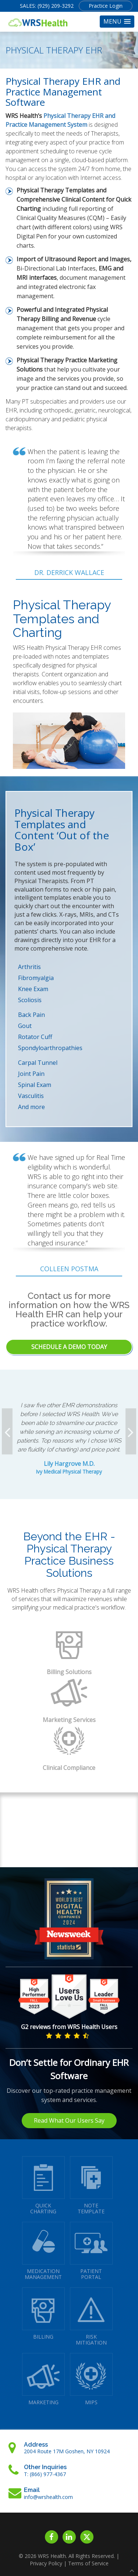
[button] (117, 21)
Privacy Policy (46, 2563)
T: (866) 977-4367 (45, 2474)
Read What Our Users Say (69, 2120)
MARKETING (43, 2379)
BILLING (43, 2313)
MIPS (91, 2379)
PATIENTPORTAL (91, 2251)
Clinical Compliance (69, 1768)
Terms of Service (88, 2563)
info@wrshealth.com (48, 2496)
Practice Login (106, 5)
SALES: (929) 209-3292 (47, 5)
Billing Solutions (69, 1672)
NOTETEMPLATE (91, 2185)
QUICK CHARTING (43, 2185)
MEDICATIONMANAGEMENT (43, 2251)
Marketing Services (69, 1720)
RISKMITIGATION (91, 2316)
